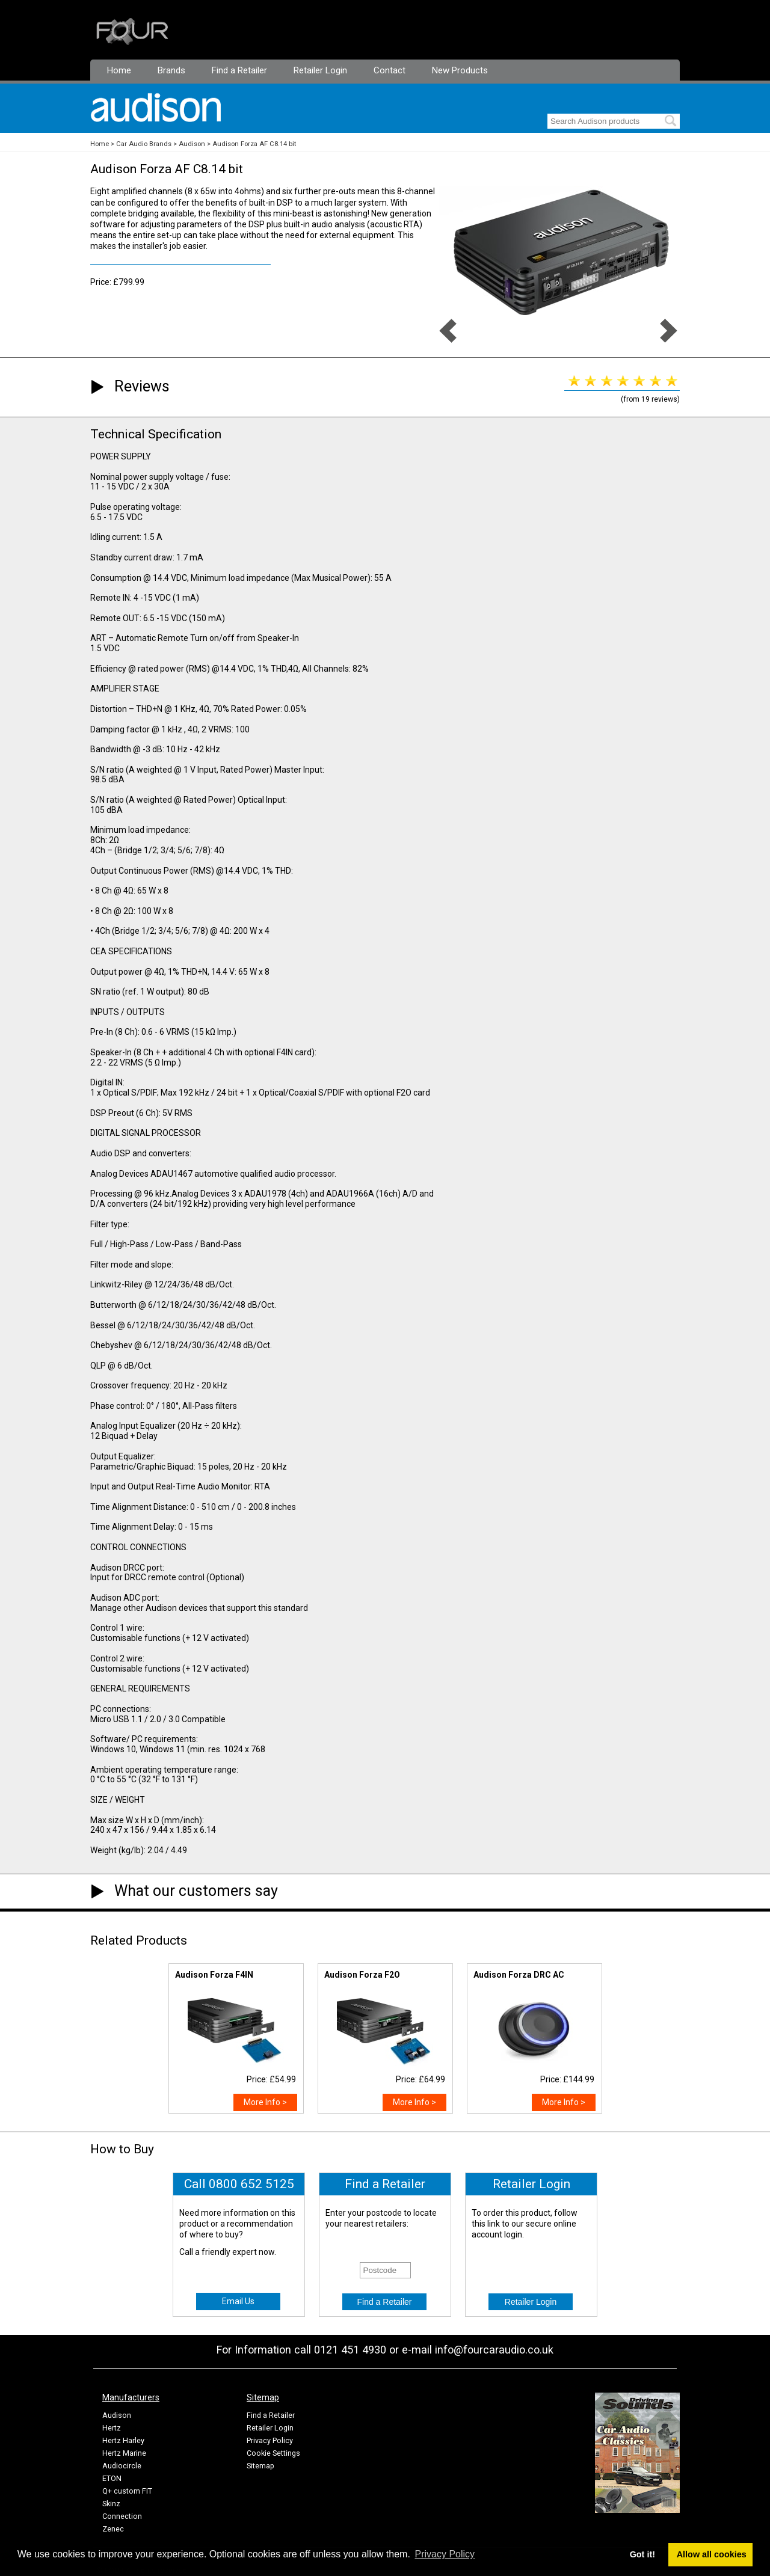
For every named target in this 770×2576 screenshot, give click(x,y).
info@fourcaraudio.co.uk (494, 2349)
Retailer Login (320, 70)
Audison (192, 144)
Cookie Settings (273, 2453)
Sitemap (260, 2465)
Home (119, 70)
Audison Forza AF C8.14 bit (254, 144)
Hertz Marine (124, 2453)
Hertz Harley (123, 2440)
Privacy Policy (270, 2440)
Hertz (111, 2427)
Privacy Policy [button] (445, 2554)
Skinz (111, 2503)
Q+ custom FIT (127, 2490)
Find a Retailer (239, 70)
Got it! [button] (642, 2554)
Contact (389, 70)
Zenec (113, 2528)
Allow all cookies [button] (712, 2554)
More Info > (265, 2102)
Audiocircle (121, 2465)
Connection (122, 2516)
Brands (171, 70)
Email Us (238, 2301)
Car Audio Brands (143, 144)
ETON (112, 2478)
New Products (460, 70)
